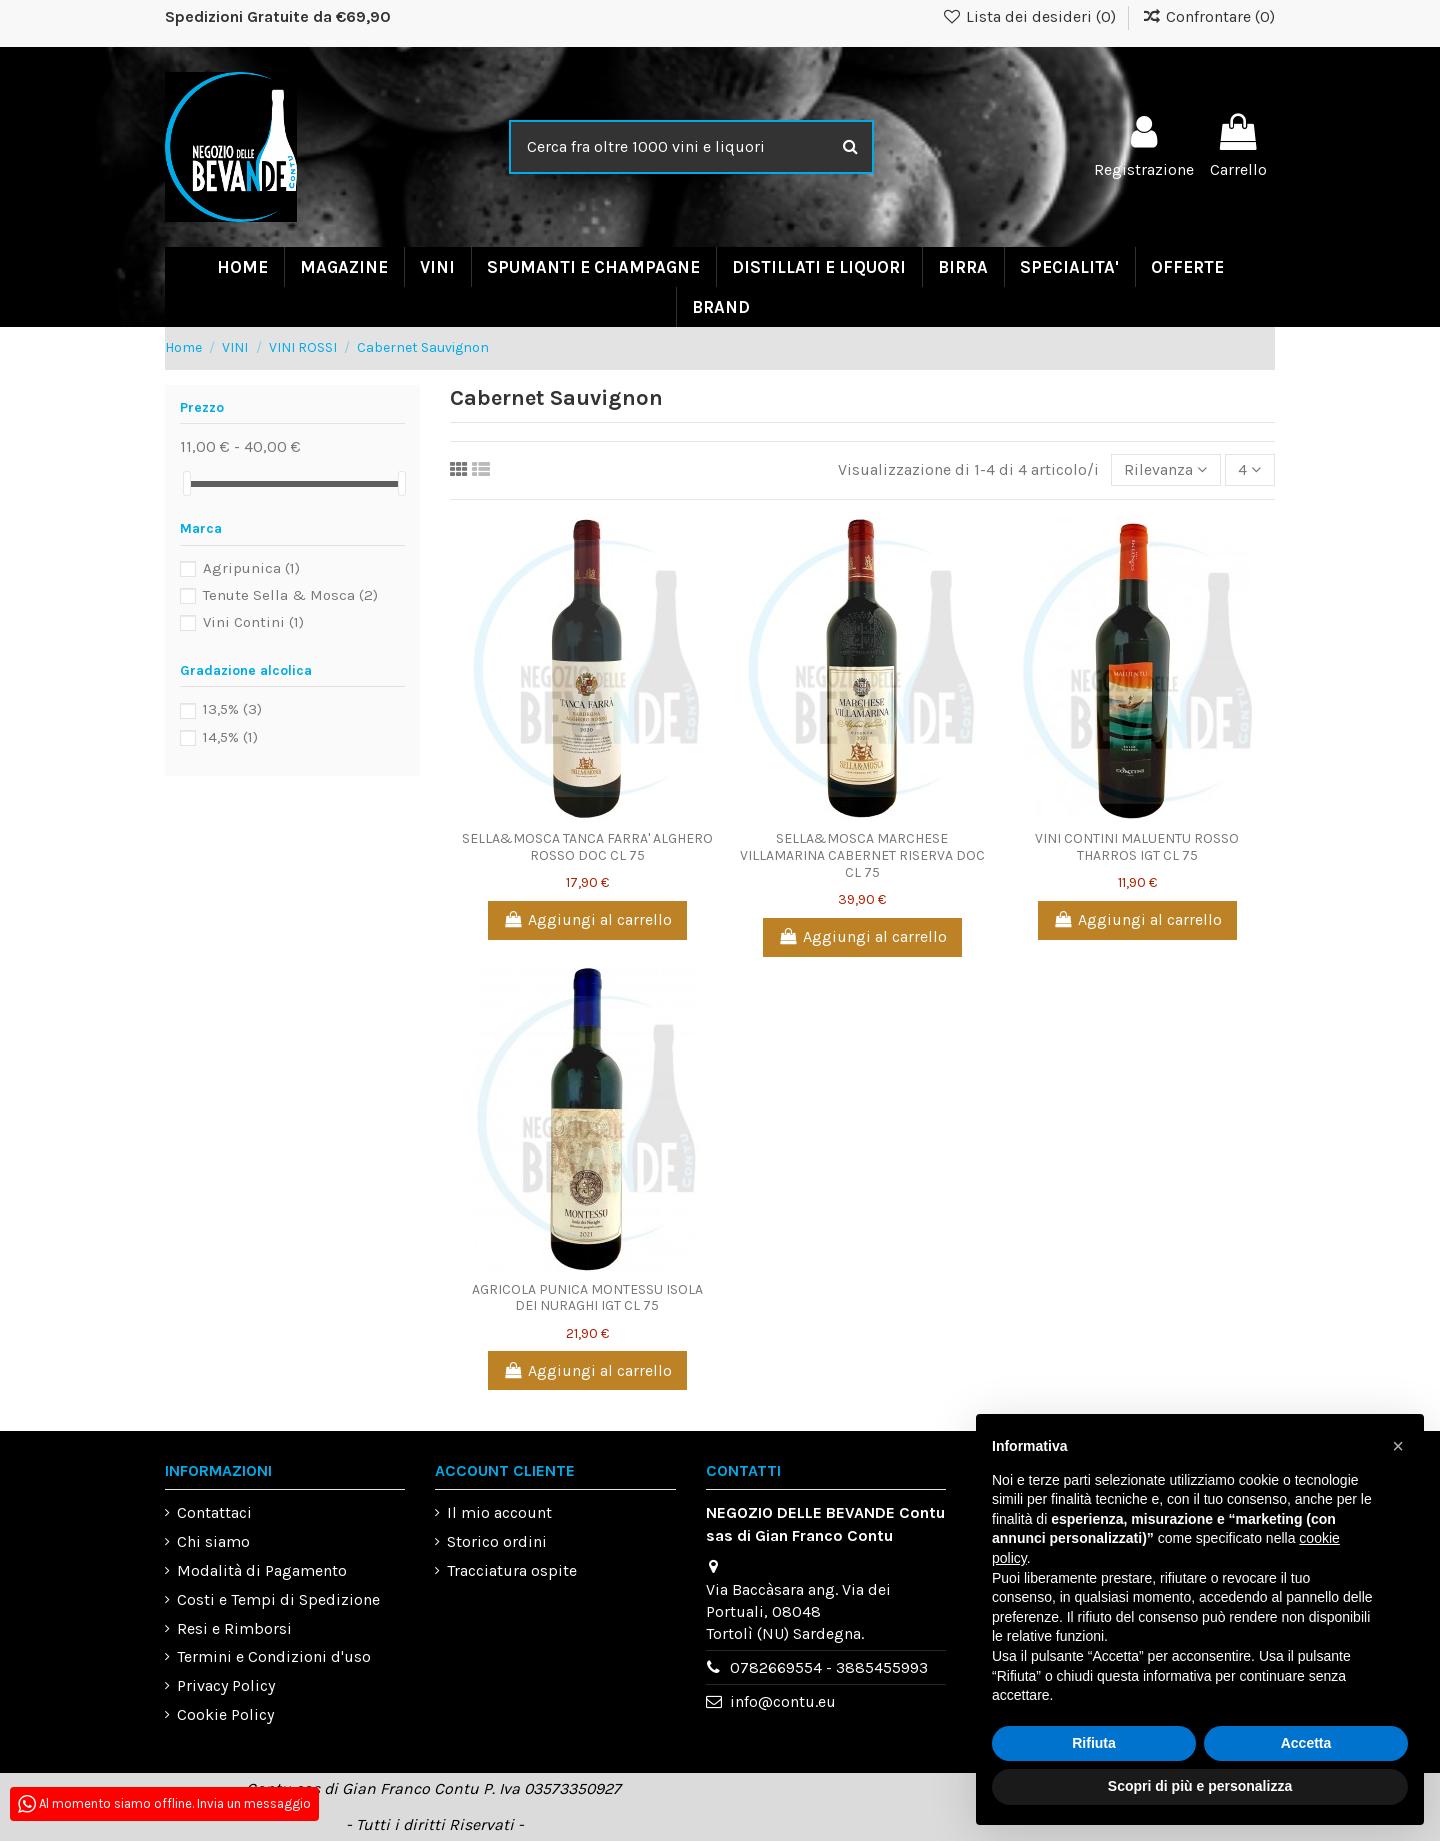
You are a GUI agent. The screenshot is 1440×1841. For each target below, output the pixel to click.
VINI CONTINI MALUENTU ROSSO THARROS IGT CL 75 (1137, 848)
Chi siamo (213, 1542)
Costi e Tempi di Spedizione (278, 1599)
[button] (1398, 1446)
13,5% (232, 709)
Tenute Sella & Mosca (290, 595)
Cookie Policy (225, 1714)
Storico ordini (497, 1542)
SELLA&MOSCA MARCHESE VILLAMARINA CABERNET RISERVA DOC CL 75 (862, 856)
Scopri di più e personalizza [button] (1200, 1786)
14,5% (230, 737)
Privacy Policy (226, 1686)
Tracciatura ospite (512, 1570)
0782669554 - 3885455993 (829, 1668)
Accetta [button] (1306, 1743)
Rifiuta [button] (1094, 1743)
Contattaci (214, 1513)
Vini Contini (253, 622)
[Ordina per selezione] (1165, 470)
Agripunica (251, 568)
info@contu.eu (783, 1702)
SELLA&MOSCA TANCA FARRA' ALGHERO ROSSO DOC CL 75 (587, 848)
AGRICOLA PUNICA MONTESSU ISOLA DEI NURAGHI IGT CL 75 (587, 1298)
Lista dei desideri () (1031, 16)
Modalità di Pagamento (262, 1570)
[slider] (187, 483)
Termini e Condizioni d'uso (274, 1657)
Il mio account (499, 1513)
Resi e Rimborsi (234, 1628)
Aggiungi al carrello (587, 920)
